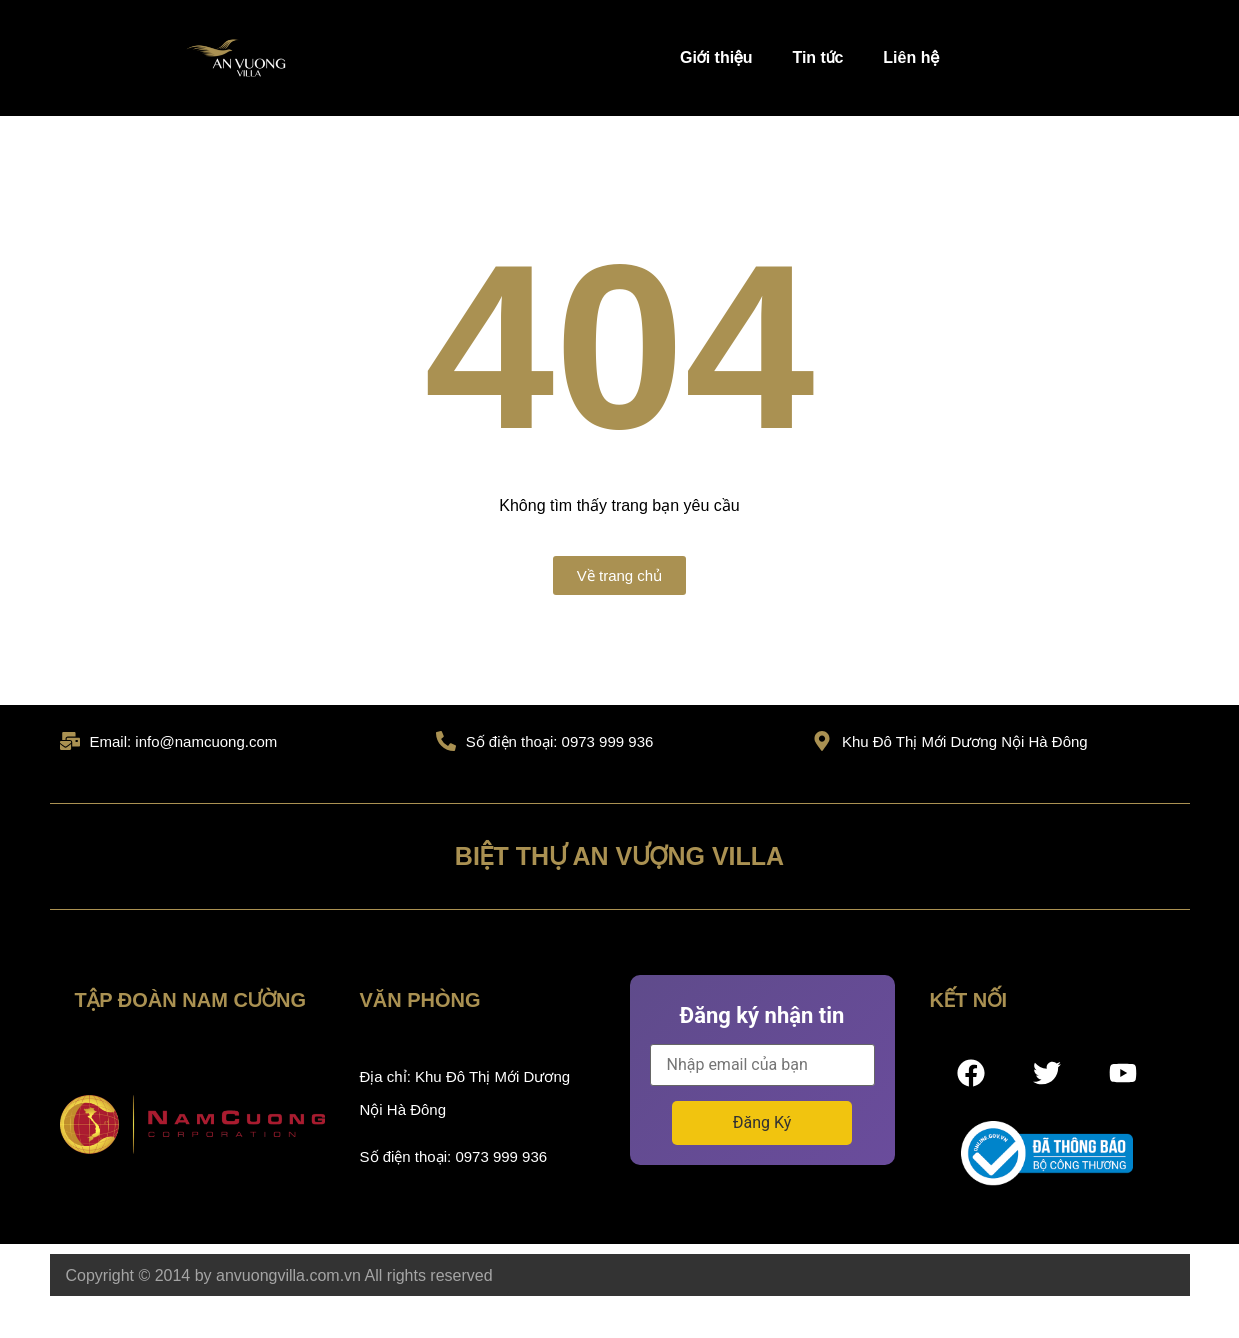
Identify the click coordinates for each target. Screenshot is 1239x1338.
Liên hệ (911, 57)
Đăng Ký (762, 1122)
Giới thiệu (716, 57)
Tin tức (817, 57)
